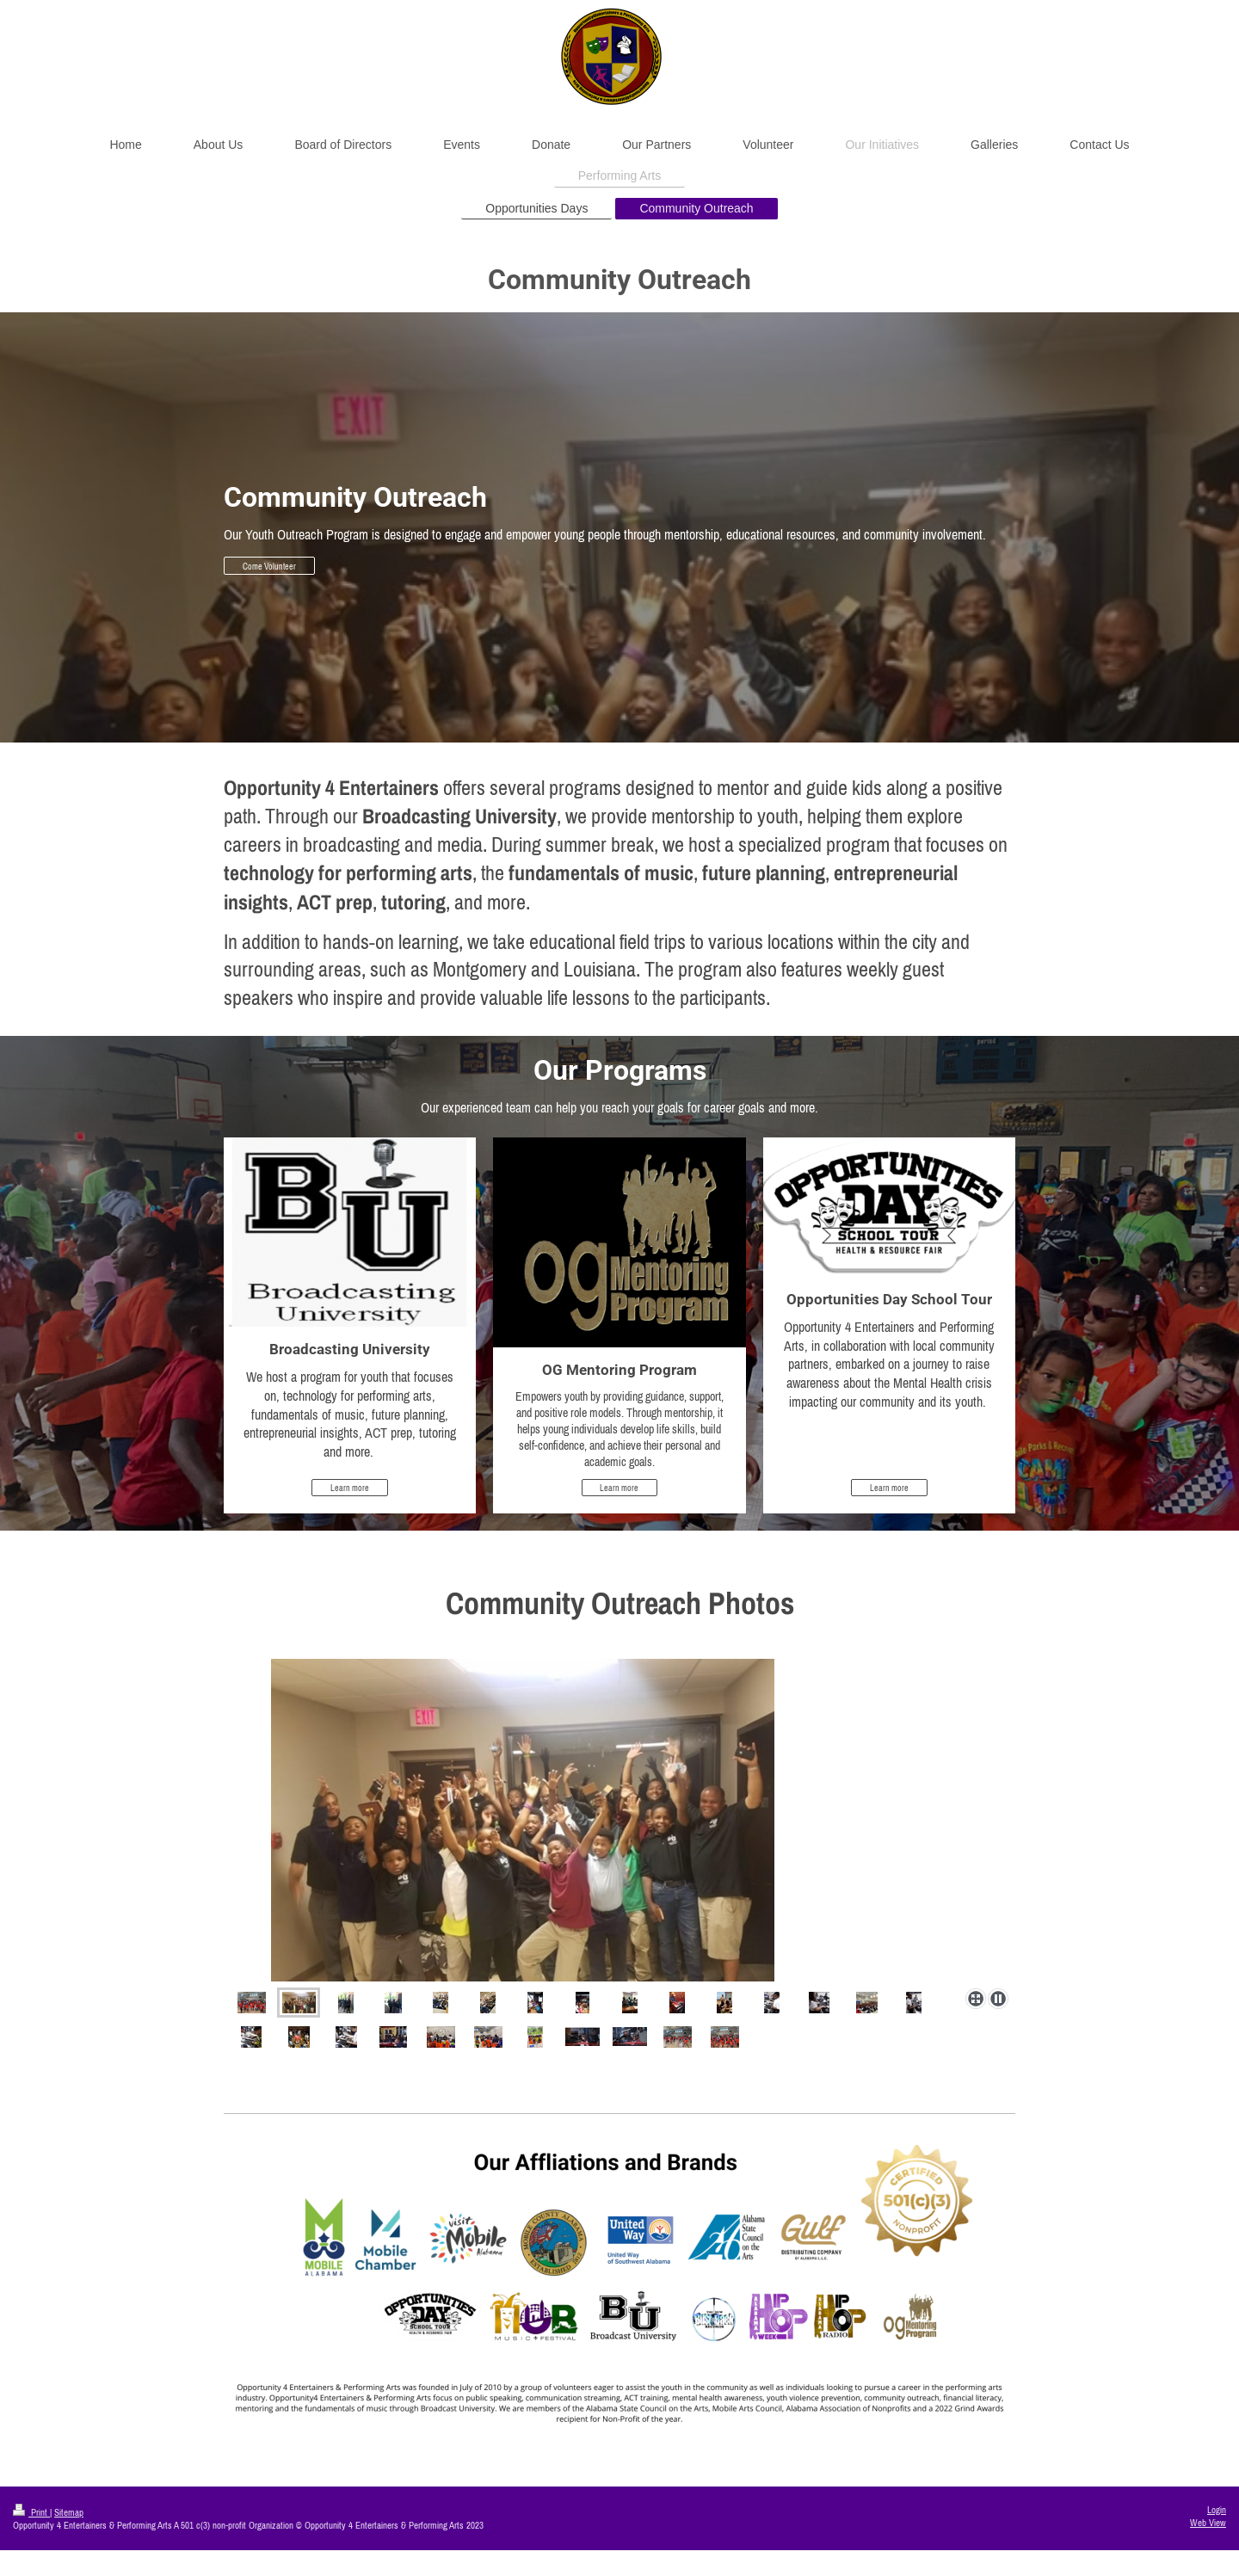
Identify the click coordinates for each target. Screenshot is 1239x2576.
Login (1216, 2510)
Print (31, 2512)
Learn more (349, 1487)
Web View (1208, 2522)
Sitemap (68, 2512)
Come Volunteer (269, 566)
